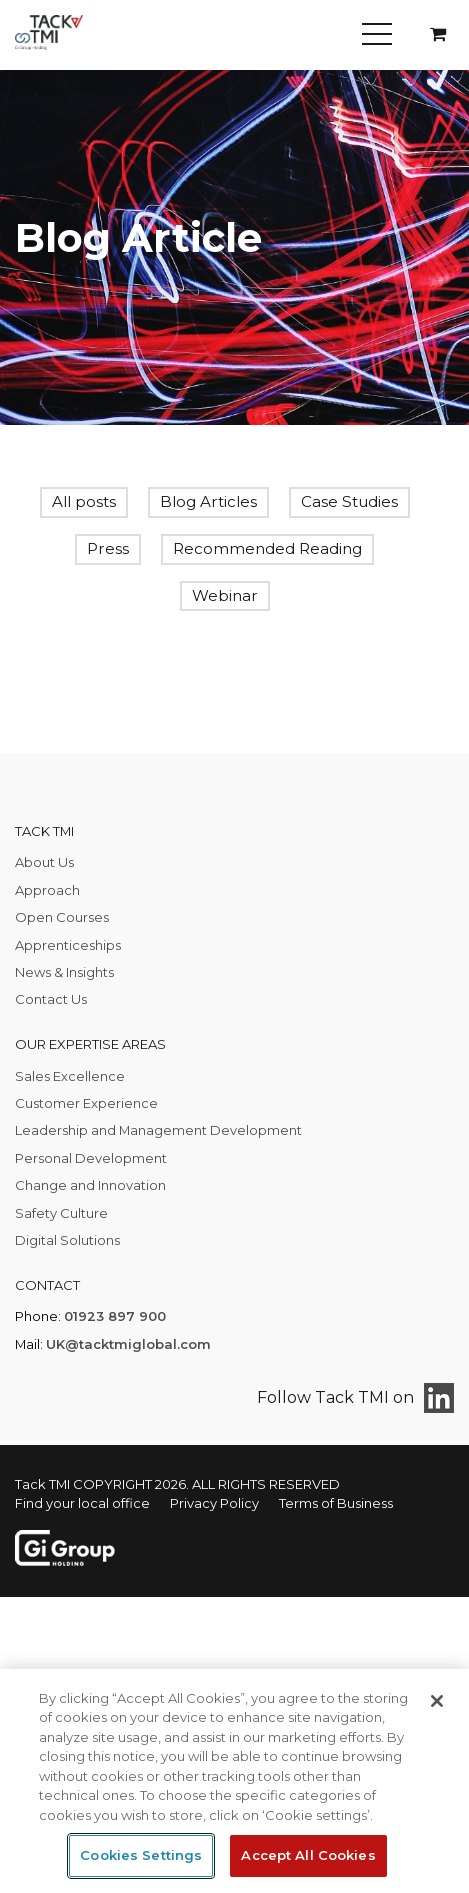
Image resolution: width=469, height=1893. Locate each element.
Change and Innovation (90, 1185)
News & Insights (64, 972)
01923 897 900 (115, 1316)
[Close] (437, 1701)
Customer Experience (86, 1103)
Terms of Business (336, 1503)
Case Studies (349, 501)
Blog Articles (208, 501)
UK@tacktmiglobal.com (128, 1344)
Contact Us (51, 999)
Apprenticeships (68, 945)
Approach (47, 890)
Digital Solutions (67, 1240)
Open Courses (62, 917)
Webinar (225, 595)
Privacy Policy (214, 1503)
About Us (44, 862)
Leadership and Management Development (158, 1130)
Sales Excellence (70, 1076)
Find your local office (82, 1503)
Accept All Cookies (308, 1855)
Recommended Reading (267, 548)
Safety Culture (61, 1213)
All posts (84, 501)
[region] (234, 1781)
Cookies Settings (141, 1855)
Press (108, 548)
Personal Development (91, 1158)
